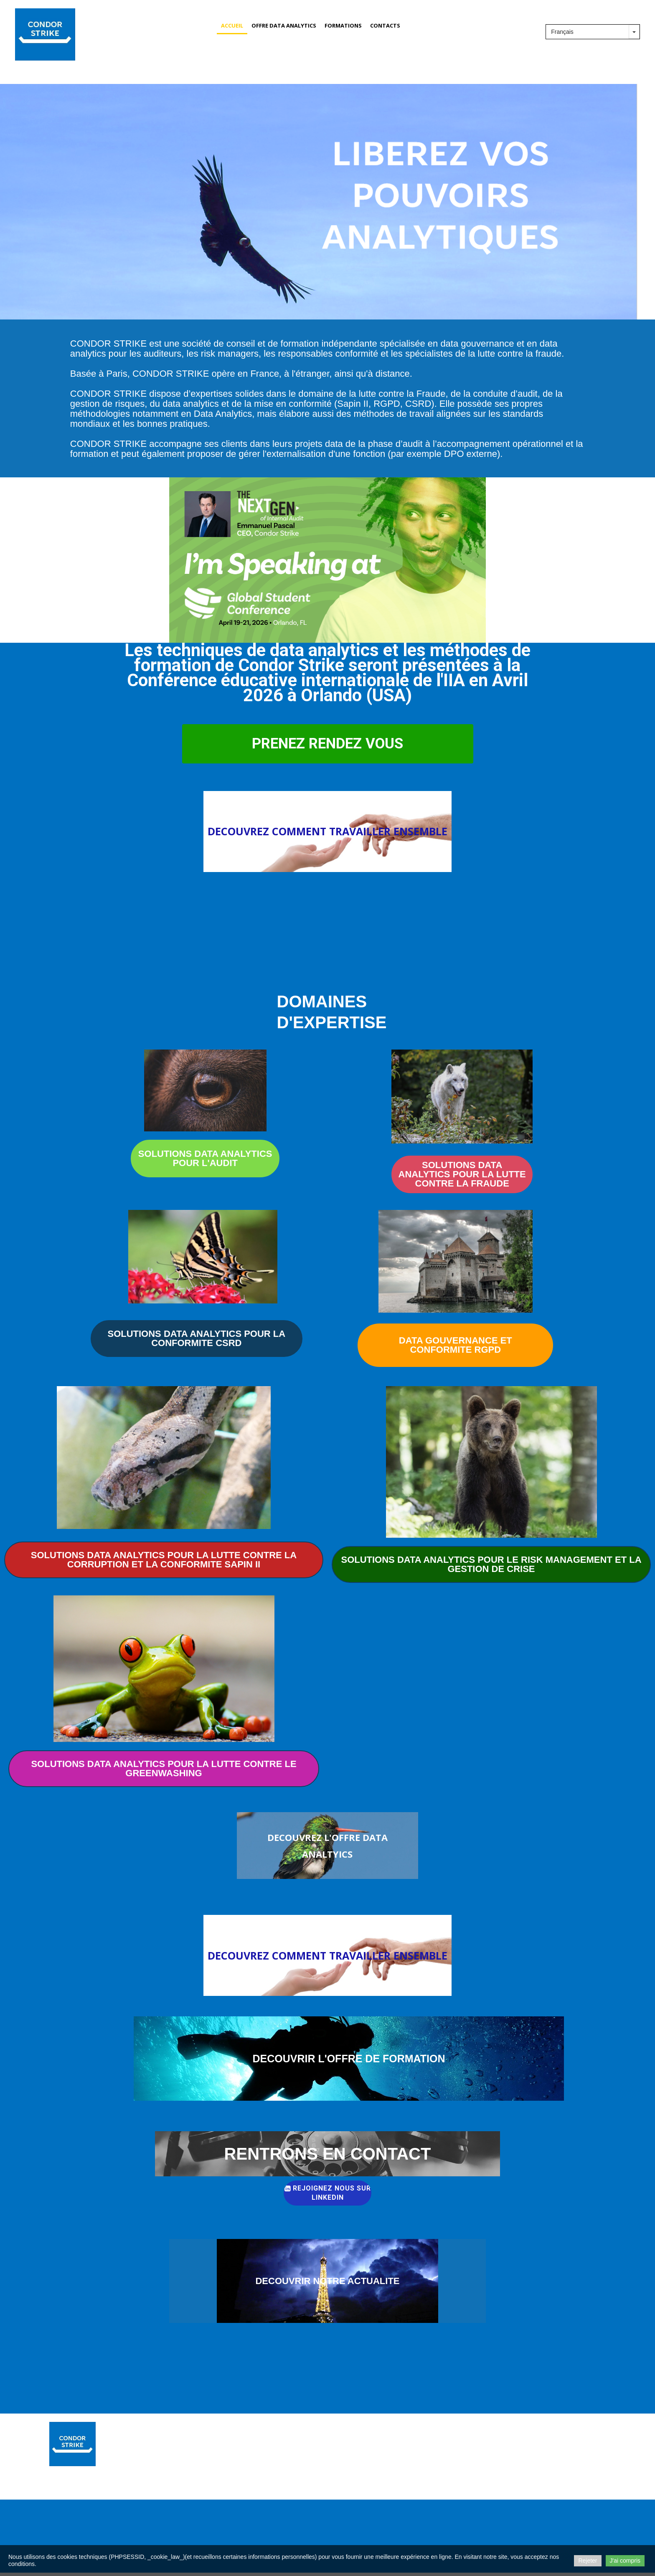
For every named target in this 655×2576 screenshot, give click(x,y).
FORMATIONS (343, 25)
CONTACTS (385, 25)
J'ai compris (625, 2560)
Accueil (232, 25)
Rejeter (587, 2560)
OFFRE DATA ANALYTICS (283, 25)
